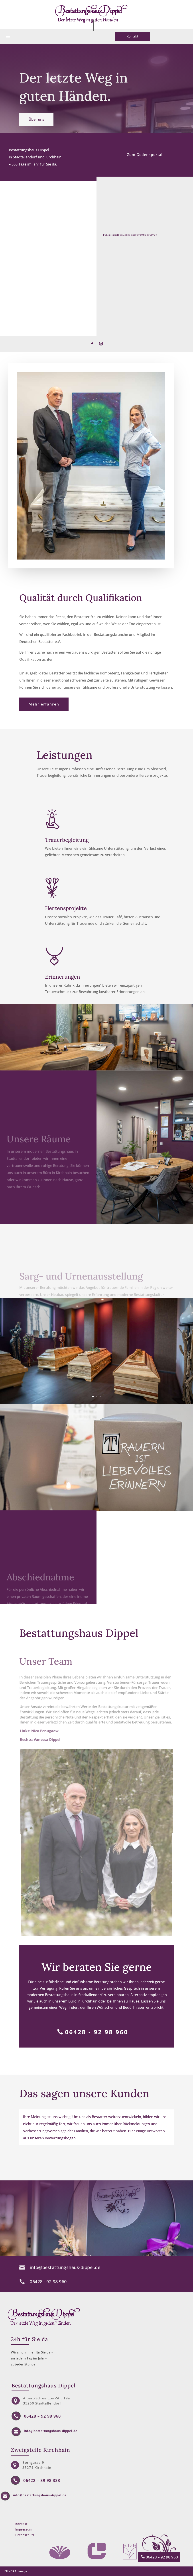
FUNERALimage (15, 2571)
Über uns (36, 116)
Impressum (23, 2529)
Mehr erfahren (44, 704)
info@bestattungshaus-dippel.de (65, 2271)
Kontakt (132, 36)
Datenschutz (24, 2535)
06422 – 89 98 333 (41, 2480)
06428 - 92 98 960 (96, 2032)
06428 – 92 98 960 (42, 2416)
